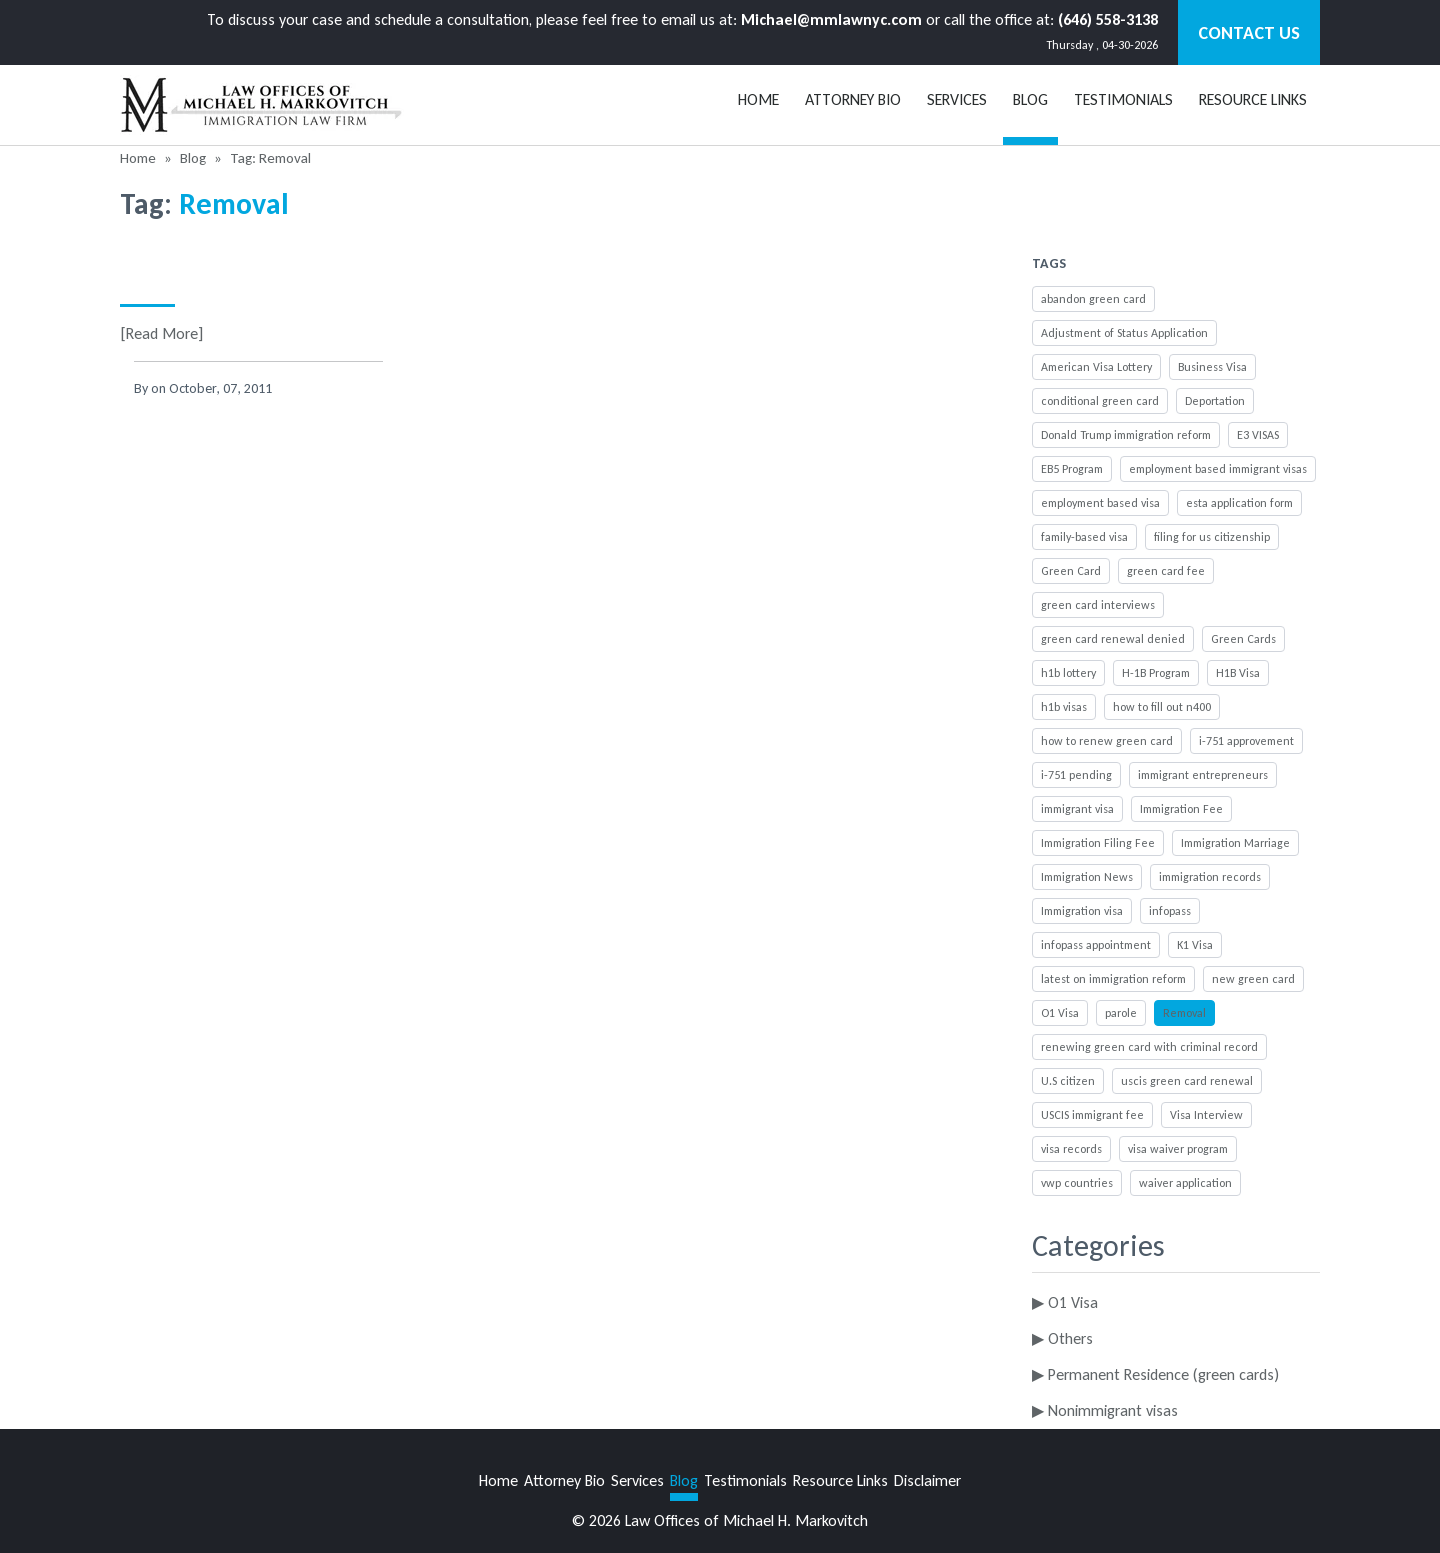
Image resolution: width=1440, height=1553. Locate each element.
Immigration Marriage (1235, 843)
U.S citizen (1068, 1081)
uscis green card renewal (1187, 1081)
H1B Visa (1238, 673)
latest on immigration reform (1113, 979)
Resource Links (1253, 99)
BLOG (1030, 99)
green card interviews (1098, 605)
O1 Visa (1060, 1013)
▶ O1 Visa (1065, 1302)
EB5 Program (1072, 469)
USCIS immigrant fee (1092, 1115)
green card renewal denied (1113, 639)
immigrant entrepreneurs (1203, 775)
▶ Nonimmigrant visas (1105, 1410)
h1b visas (1064, 707)
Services (957, 99)
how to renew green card (1107, 741)
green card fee (1166, 571)
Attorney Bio (853, 99)
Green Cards (1243, 639)
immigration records (1210, 877)
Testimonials (1123, 99)
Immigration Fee (1181, 809)
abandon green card (1093, 299)
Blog (193, 158)
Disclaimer (927, 1480)
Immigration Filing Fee (1098, 843)
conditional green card (1100, 401)
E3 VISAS (1258, 435)
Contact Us (1249, 33)
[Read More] (161, 333)
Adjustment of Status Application (1124, 333)
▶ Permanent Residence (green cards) (1155, 1374)
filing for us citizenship (1212, 537)
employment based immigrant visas (1218, 469)
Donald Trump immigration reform (1126, 435)
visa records (1071, 1149)
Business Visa (1212, 367)
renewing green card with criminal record (1149, 1047)
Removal (1184, 1013)
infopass (1170, 911)
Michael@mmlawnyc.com (831, 19)
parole (1121, 1013)
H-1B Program (1156, 673)
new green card (1253, 979)
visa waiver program (1178, 1149)
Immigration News (1087, 877)
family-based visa (1084, 537)
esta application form (1239, 503)
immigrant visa (1077, 809)
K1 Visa (1195, 945)
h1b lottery (1068, 673)
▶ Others (1062, 1338)
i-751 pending (1076, 775)
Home (758, 99)
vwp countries (1077, 1183)
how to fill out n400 (1162, 707)
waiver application (1185, 1183)
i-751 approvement (1246, 741)
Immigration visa (1082, 911)
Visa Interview (1206, 1115)
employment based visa (1100, 503)
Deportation (1215, 401)
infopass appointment (1096, 945)
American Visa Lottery (1096, 367)
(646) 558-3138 (1108, 19)
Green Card (1071, 571)
